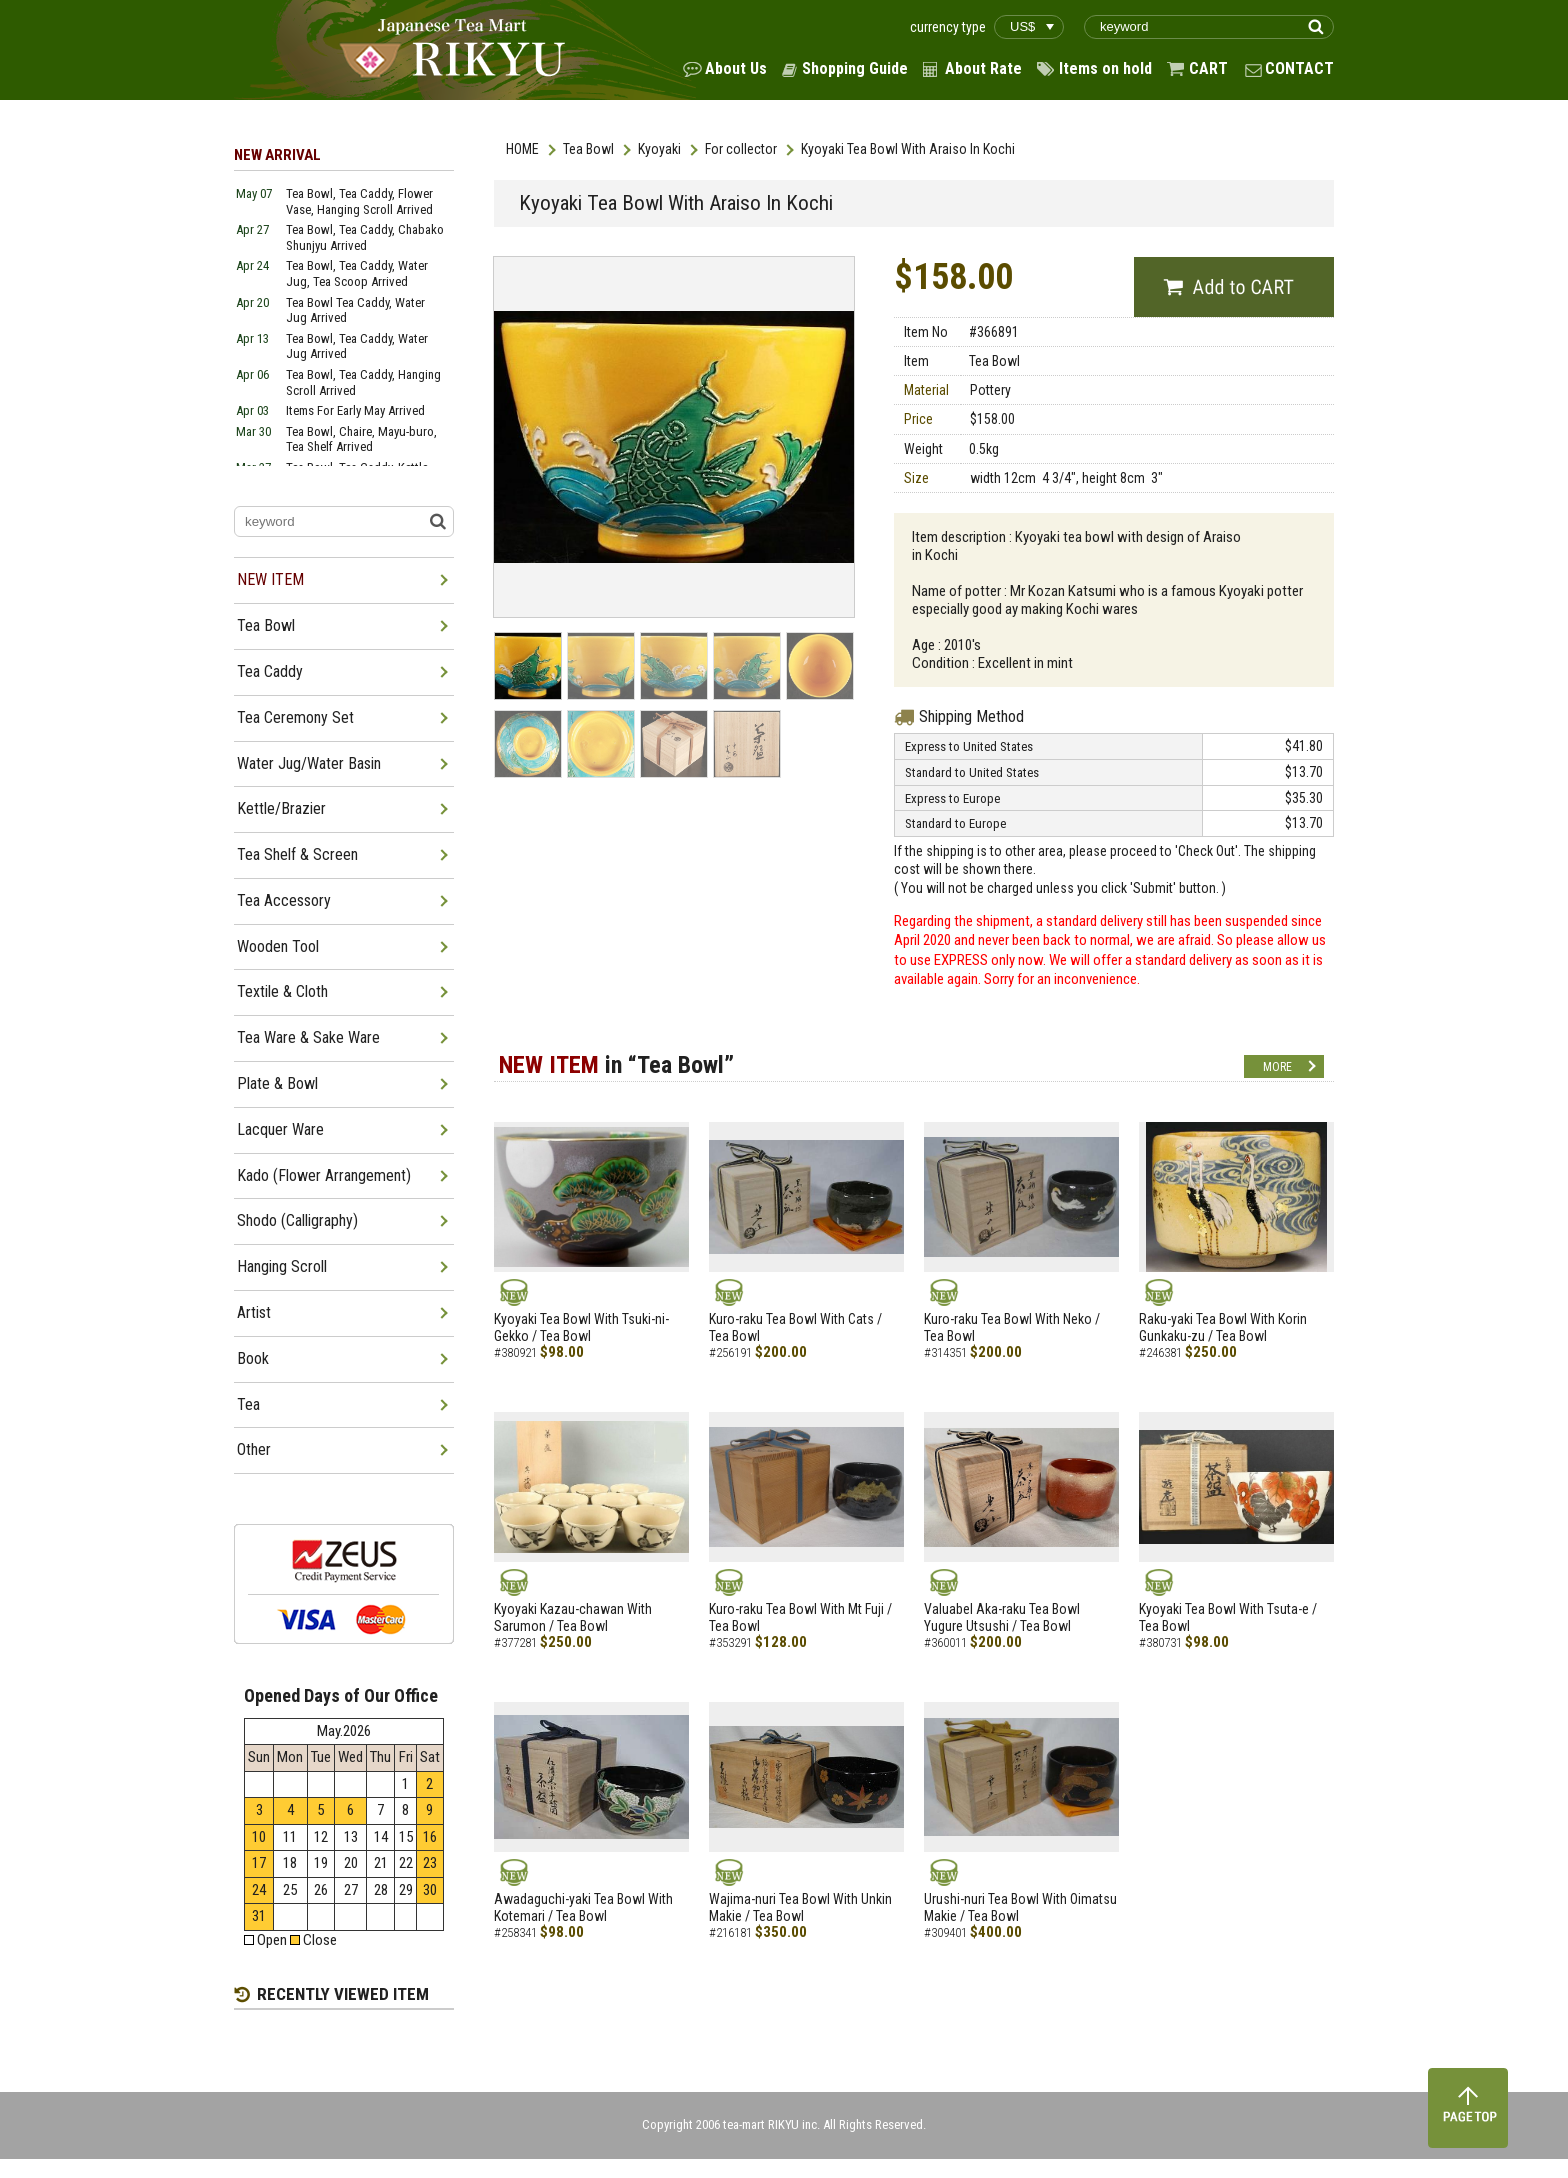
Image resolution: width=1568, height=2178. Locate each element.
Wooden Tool (278, 946)
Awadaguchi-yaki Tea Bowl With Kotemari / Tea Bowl (583, 1907)
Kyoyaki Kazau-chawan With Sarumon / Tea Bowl (573, 1617)
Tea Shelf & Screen (297, 854)
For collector (741, 149)
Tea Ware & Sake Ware (308, 1037)
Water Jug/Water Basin (309, 763)
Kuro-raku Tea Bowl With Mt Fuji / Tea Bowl (800, 1617)
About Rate (983, 68)
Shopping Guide (855, 68)
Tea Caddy (270, 671)
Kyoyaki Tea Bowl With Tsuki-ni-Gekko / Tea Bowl (581, 1327)
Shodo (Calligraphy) (297, 1220)
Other (254, 1449)
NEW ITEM (270, 579)
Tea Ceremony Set (295, 717)
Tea (248, 1404)
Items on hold (1105, 68)
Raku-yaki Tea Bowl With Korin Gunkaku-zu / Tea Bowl (1223, 1327)
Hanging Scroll (282, 1266)
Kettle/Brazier (281, 808)
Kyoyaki (659, 149)
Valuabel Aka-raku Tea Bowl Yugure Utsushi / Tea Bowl (1002, 1617)
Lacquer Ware (280, 1129)
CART (1208, 68)
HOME (522, 149)
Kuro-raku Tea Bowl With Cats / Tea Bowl (795, 1327)
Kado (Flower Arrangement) (324, 1175)
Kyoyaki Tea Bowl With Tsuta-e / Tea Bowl (1228, 1617)
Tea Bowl (588, 149)
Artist (254, 1312)
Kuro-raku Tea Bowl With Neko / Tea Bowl (1012, 1327)
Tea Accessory (284, 900)
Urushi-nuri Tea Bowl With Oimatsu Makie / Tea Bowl (1020, 1907)
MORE (1277, 1067)
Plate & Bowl (277, 1083)
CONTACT (1299, 68)
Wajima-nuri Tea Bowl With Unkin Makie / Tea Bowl (800, 1907)
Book (253, 1358)
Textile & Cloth (282, 991)
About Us (736, 68)
